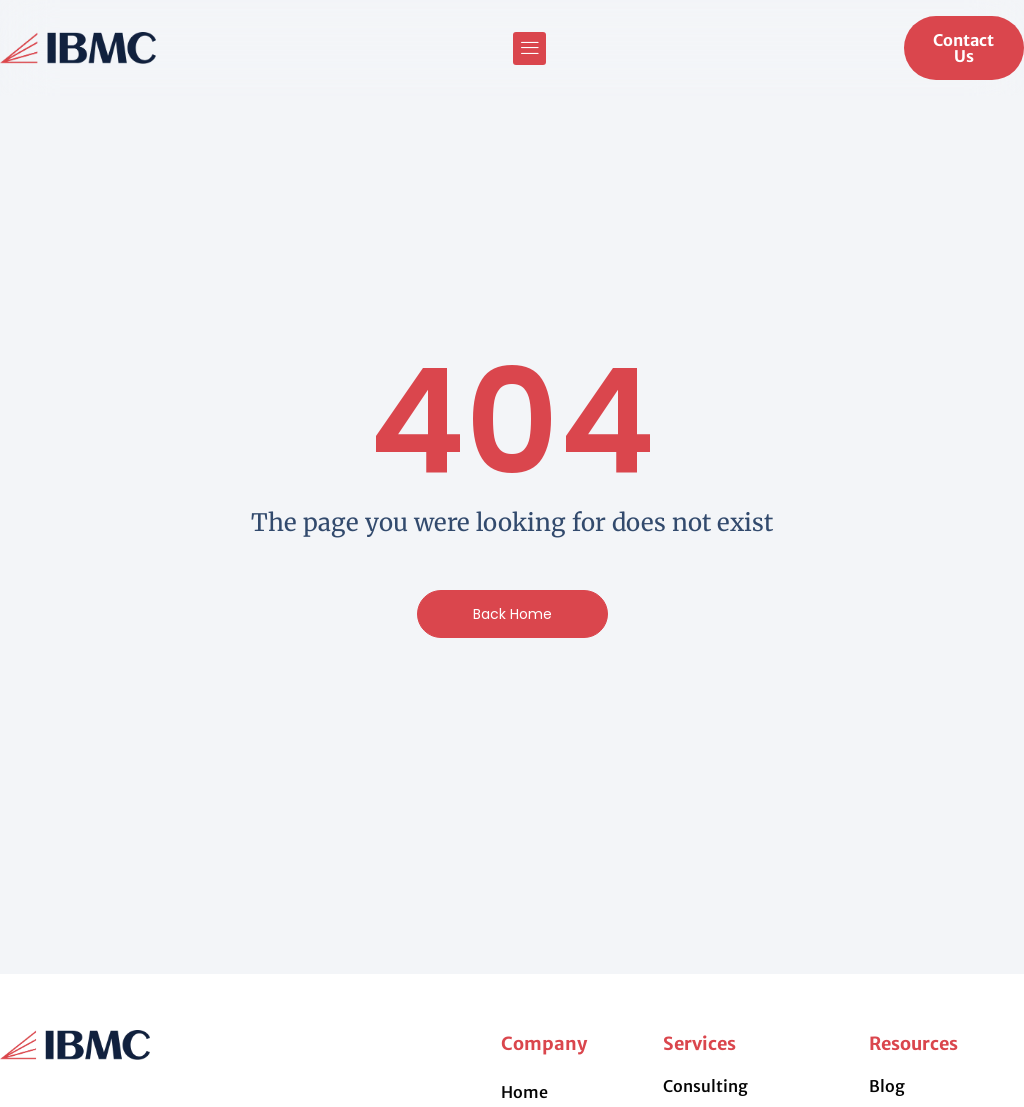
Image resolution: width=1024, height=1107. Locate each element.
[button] (529, 48)
